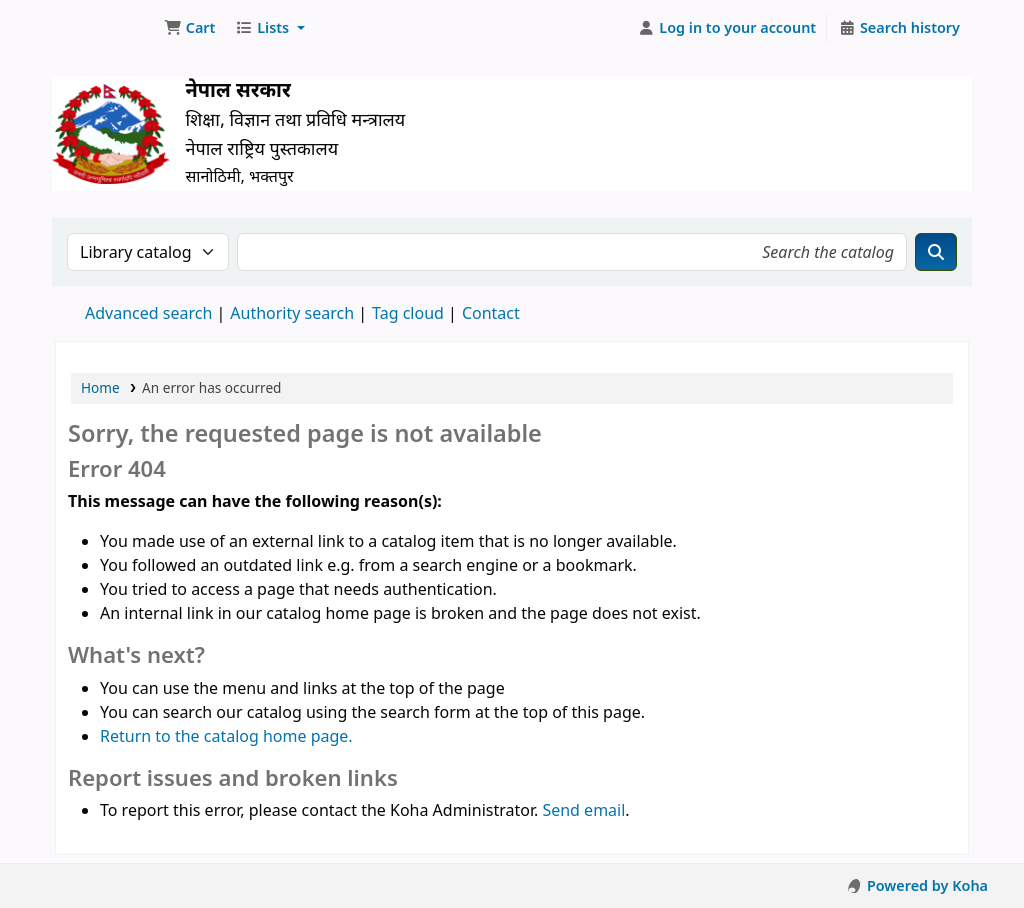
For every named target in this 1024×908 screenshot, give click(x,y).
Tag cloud (408, 313)
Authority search (292, 313)
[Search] (936, 252)
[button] (189, 28)
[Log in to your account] (727, 28)
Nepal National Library (106, 28)
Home (100, 387)
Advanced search (148, 313)
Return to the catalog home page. (226, 736)
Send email (583, 810)
